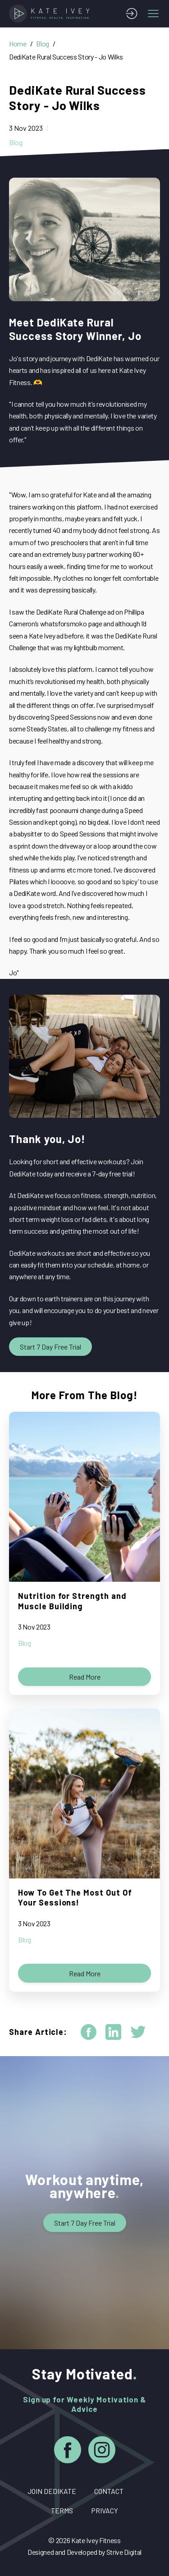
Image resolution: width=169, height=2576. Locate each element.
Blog (42, 43)
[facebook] (88, 2032)
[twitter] (138, 2032)
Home (18, 43)
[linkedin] (113, 2032)
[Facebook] (67, 2451)
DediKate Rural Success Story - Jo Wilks (66, 56)
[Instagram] (101, 2451)
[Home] (51, 14)
